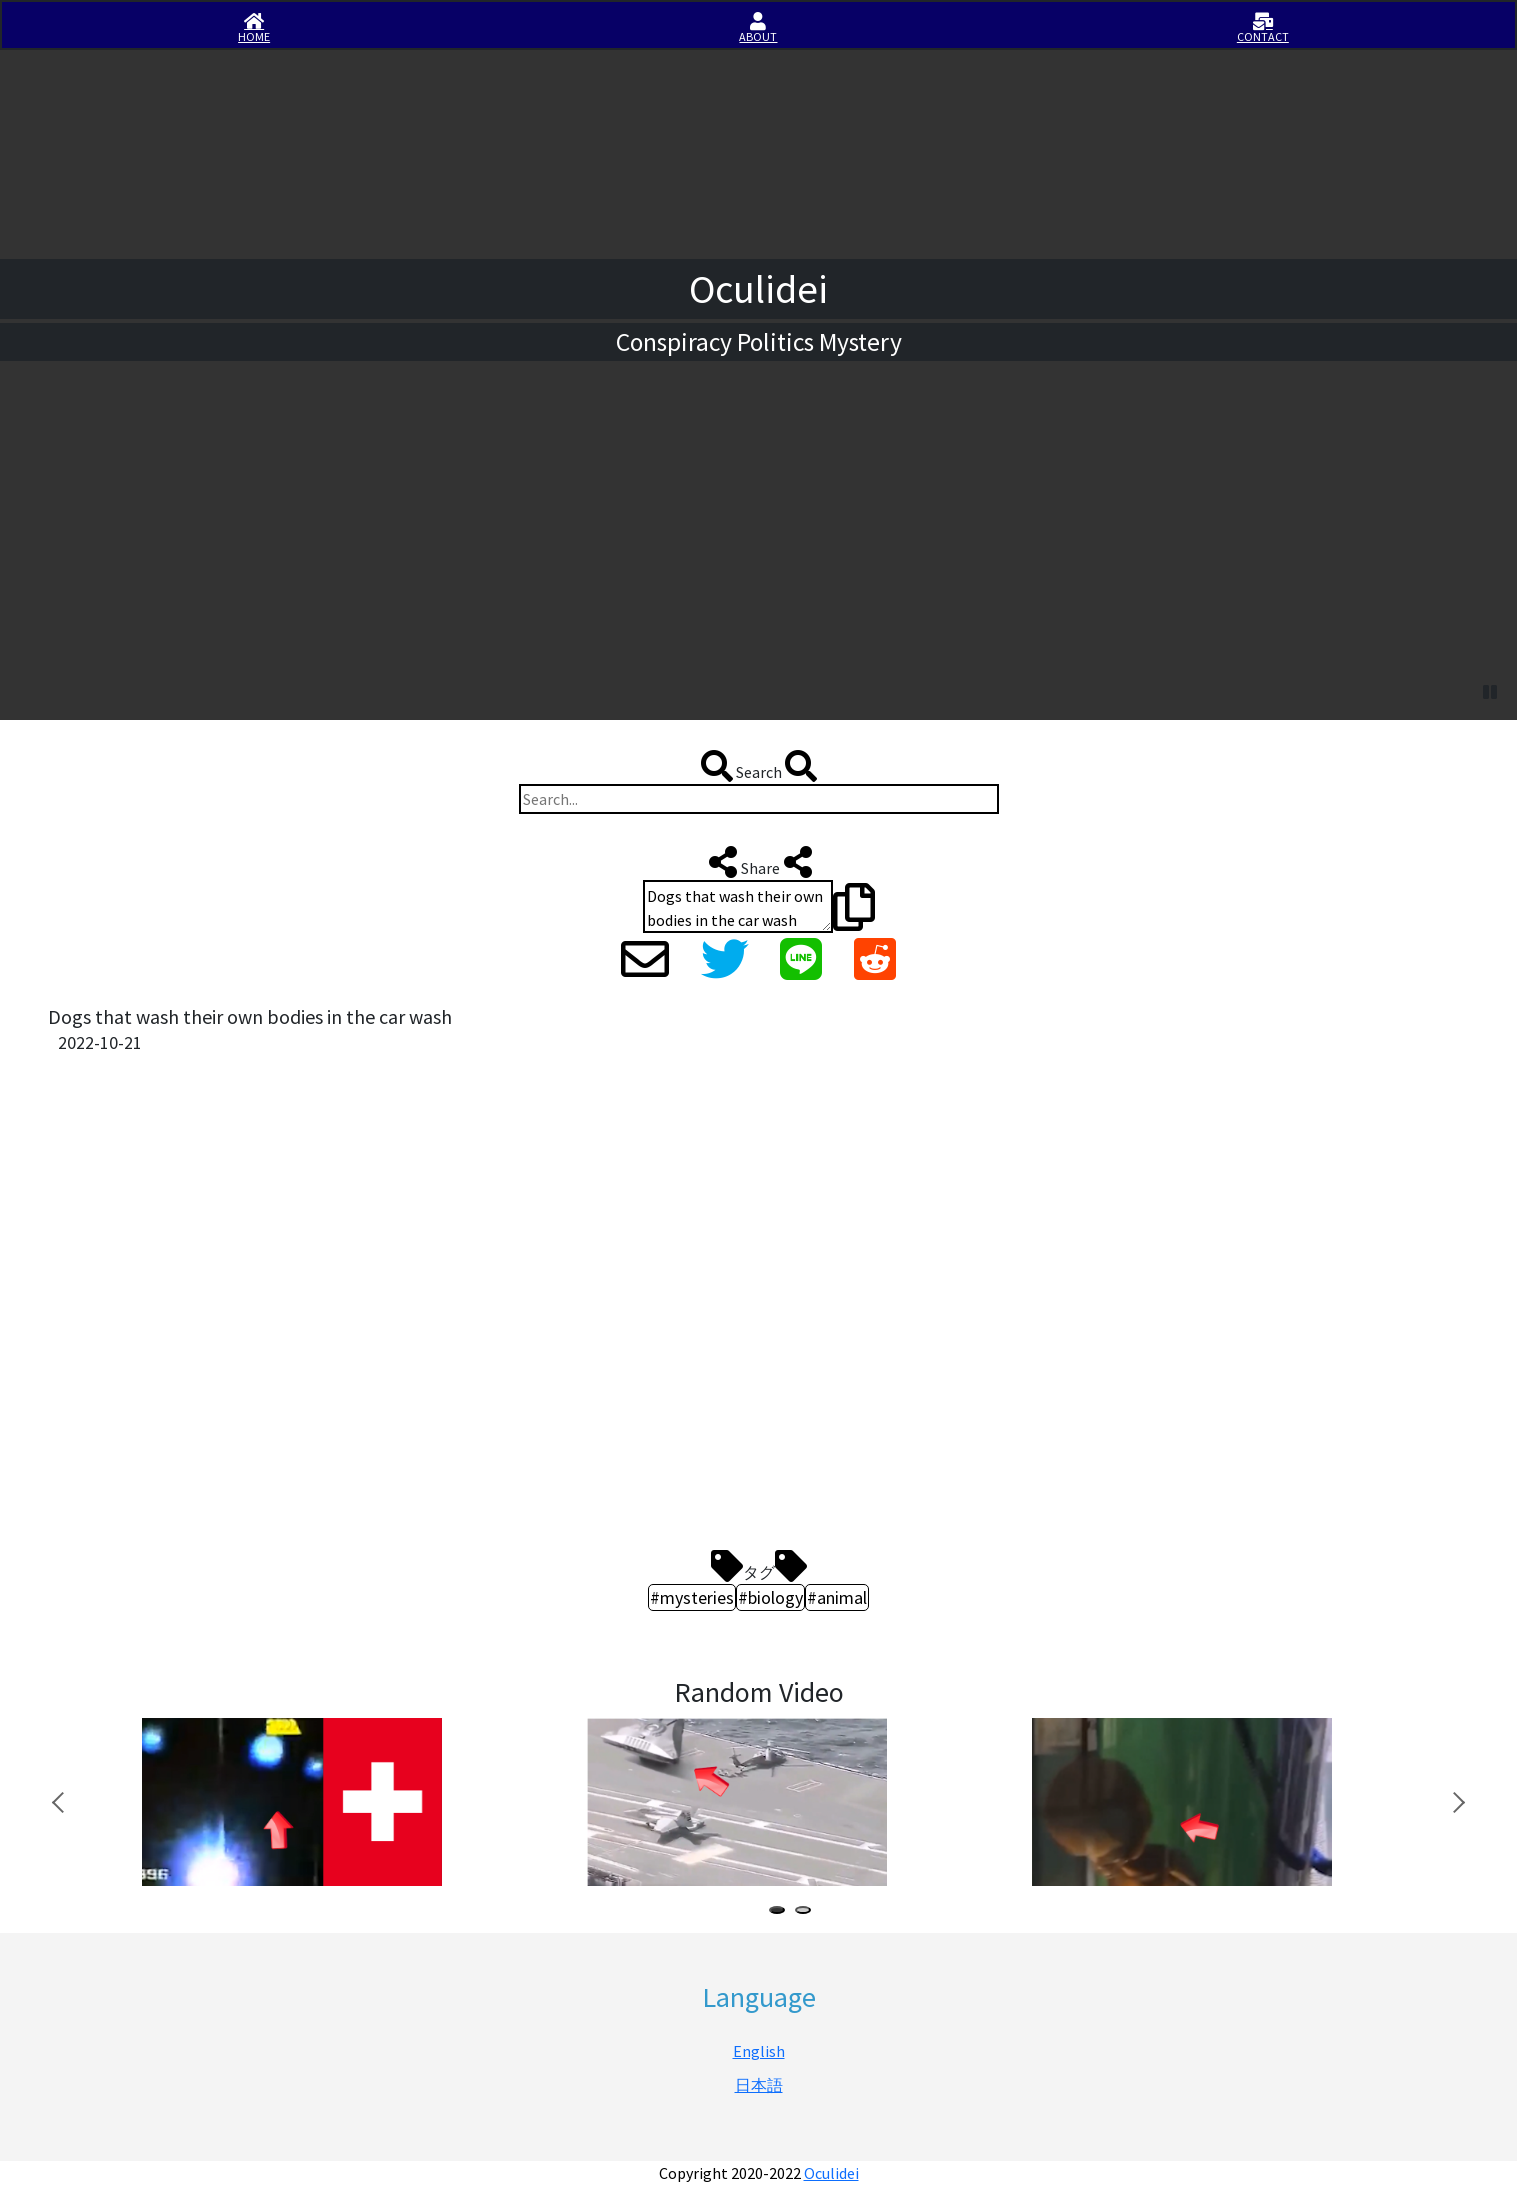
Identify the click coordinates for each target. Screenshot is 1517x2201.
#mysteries (692, 1597)
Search (759, 766)
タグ (759, 1566)
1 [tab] (781, 1912)
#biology (770, 1597)
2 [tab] (807, 1912)
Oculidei (831, 2173)
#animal (837, 1597)
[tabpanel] (330, 1802)
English (759, 2051)
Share (758, 862)
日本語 (759, 2085)
